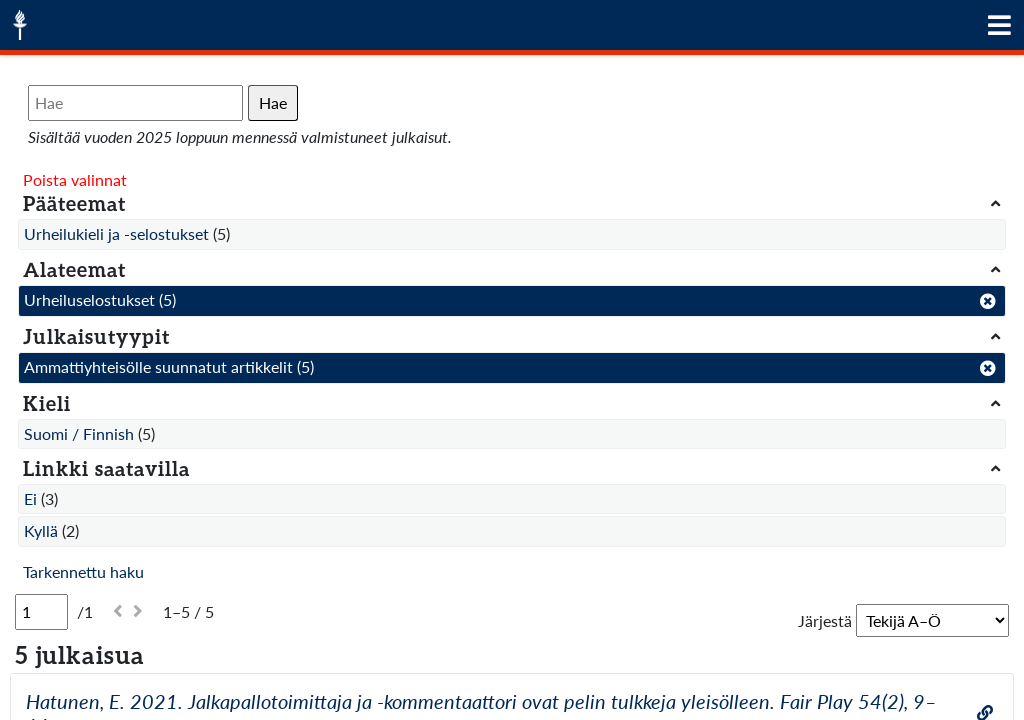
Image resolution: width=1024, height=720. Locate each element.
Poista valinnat (75, 179)
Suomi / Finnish (79, 433)
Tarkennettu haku (83, 571)
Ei (30, 498)
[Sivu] (41, 612)
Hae (273, 102)
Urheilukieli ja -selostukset (116, 233)
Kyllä (41, 530)
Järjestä (825, 620)
